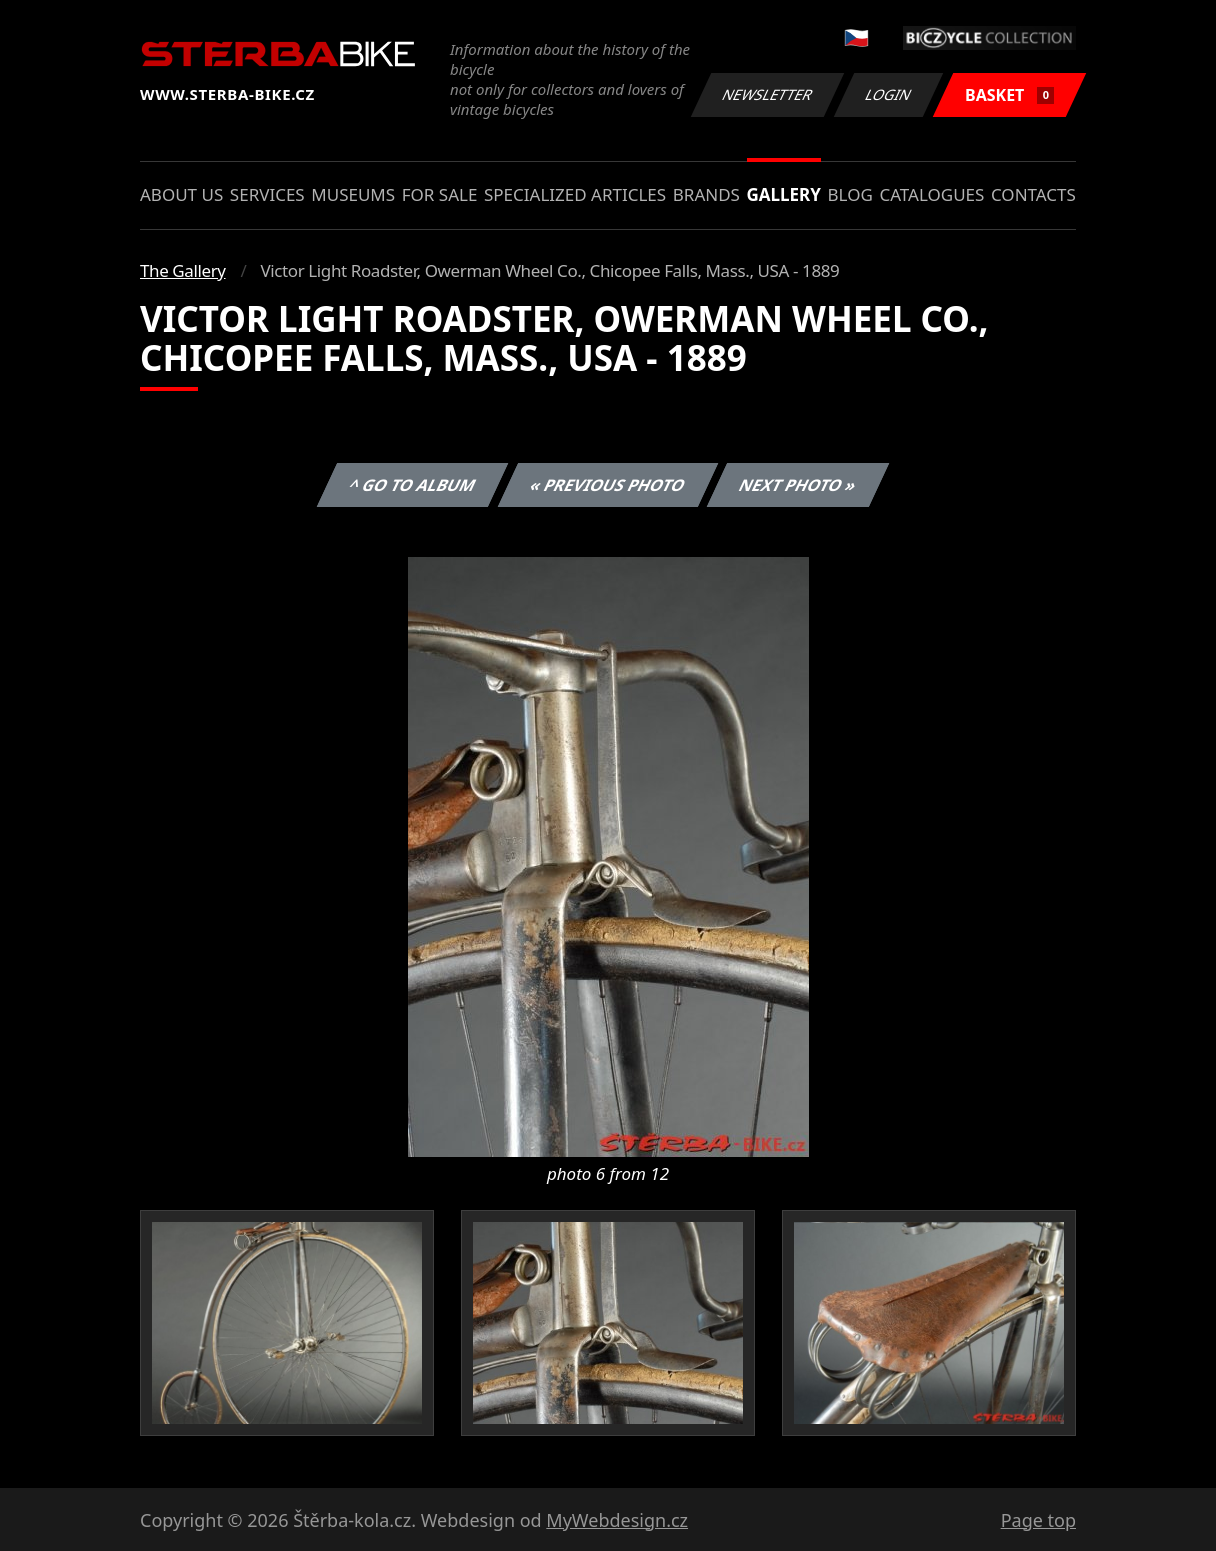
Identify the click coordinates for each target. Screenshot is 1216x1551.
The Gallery (183, 270)
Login (889, 94)
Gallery (784, 194)
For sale (440, 194)
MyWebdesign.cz (617, 1520)
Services (267, 194)
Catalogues (931, 194)
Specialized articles (575, 194)
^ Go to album (412, 485)
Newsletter (767, 94)
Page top (1038, 1520)
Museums (353, 194)
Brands (706, 194)
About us (181, 194)
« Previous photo (608, 485)
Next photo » (798, 485)
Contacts (1033, 194)
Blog (850, 194)
